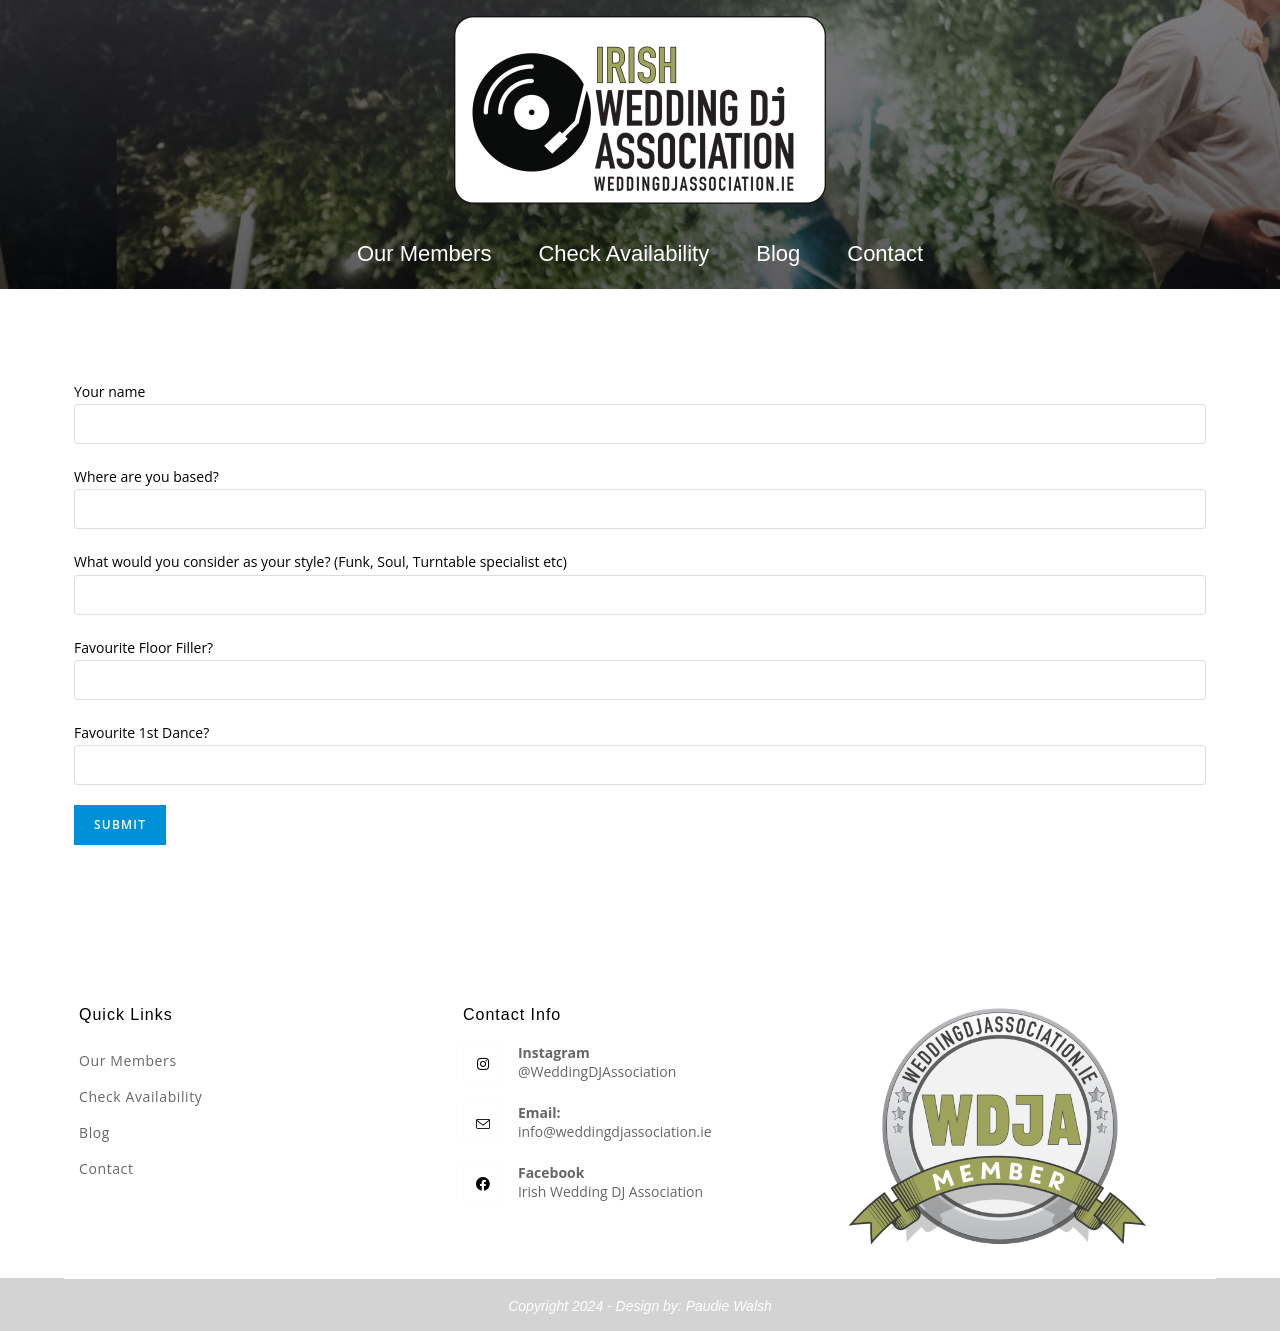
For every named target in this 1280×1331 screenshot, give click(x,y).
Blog (778, 253)
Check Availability (623, 253)
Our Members (424, 253)
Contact (885, 253)
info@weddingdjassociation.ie (615, 1129)
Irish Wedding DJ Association (610, 1189)
